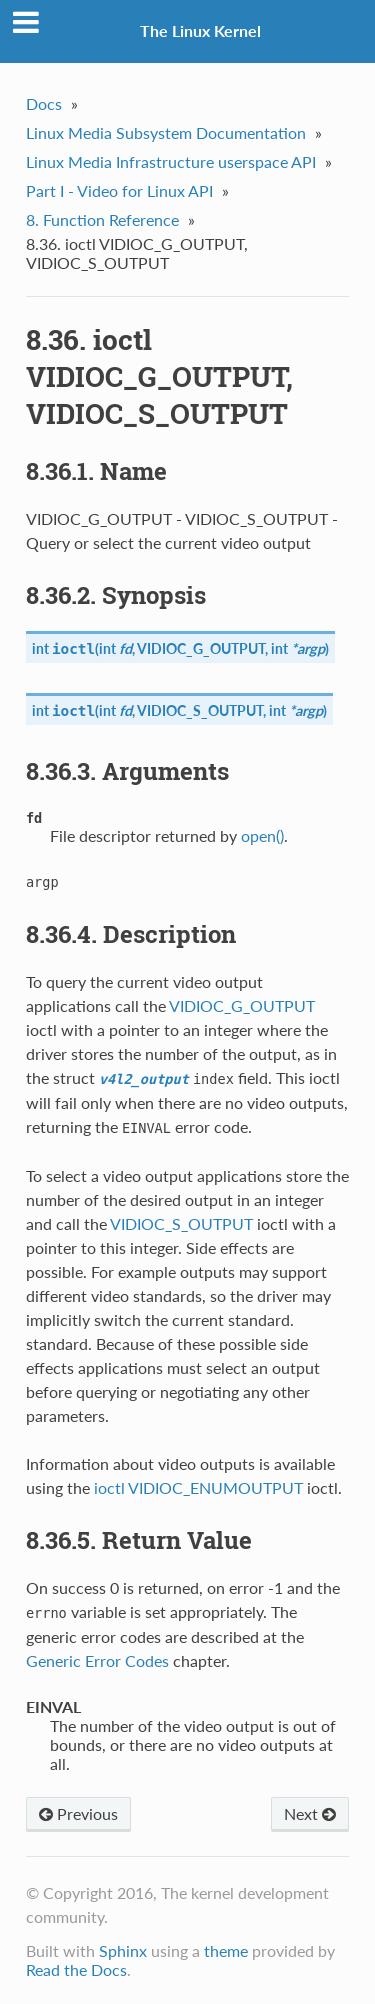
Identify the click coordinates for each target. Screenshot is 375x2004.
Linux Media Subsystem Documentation (166, 132)
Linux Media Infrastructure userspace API (171, 161)
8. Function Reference (102, 219)
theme (226, 1950)
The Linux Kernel (200, 30)
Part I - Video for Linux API (119, 190)
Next (310, 1813)
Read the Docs (76, 1969)
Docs (44, 103)
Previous (78, 1813)
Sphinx (123, 1950)
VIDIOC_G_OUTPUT (201, 648)
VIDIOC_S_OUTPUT (200, 710)
